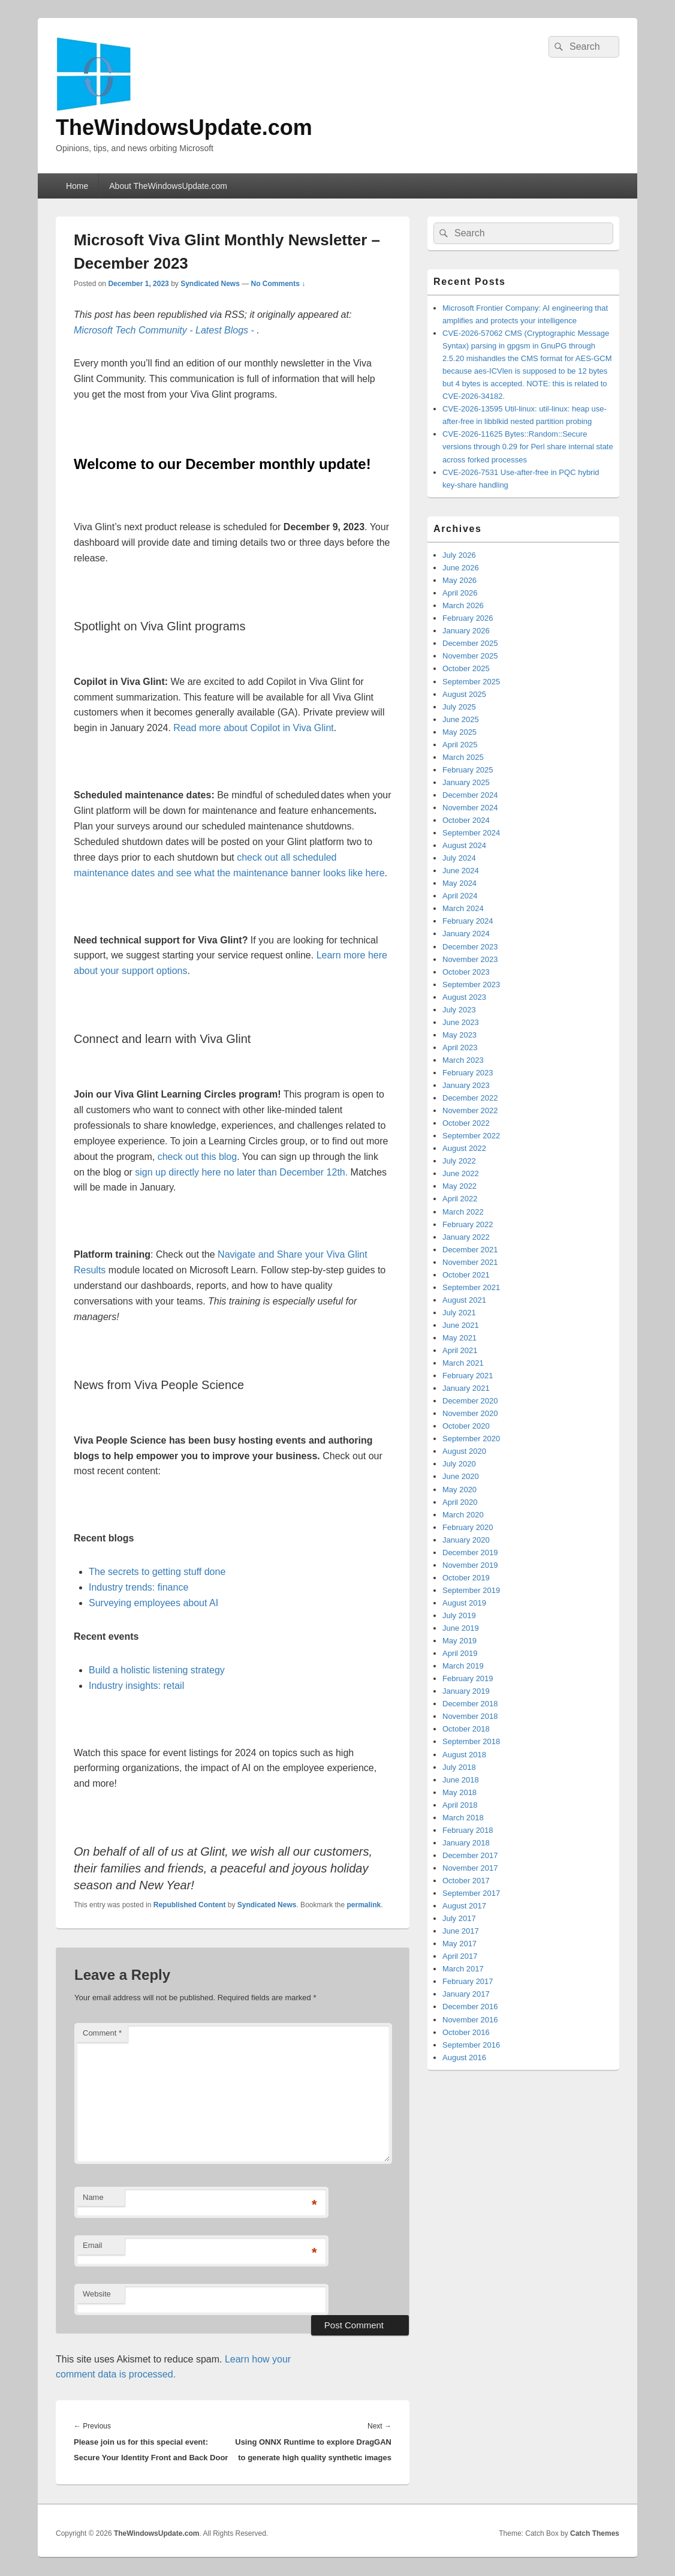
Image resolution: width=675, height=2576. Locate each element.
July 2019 (459, 1615)
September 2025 (471, 681)
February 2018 (467, 1830)
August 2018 (464, 1754)
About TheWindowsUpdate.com (168, 186)
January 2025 (466, 782)
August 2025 (464, 694)
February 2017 (467, 1981)
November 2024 (470, 807)
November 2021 (470, 1262)
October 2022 (466, 1123)
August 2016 (464, 2057)
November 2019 (470, 1565)
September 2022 (471, 1135)
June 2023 (460, 1022)
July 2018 (459, 1767)
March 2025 (463, 757)
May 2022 (459, 1186)
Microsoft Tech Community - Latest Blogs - (165, 330)
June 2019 (460, 1628)
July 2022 (459, 1160)
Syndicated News (210, 283)
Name (93, 2197)
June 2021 (460, 1325)
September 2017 (471, 1893)
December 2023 (470, 946)
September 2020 (471, 1438)
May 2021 (459, 1337)
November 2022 (470, 1110)
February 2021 (467, 1375)
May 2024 (459, 883)
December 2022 (470, 1097)
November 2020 (470, 1413)
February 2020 (467, 1527)
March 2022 (463, 1211)
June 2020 (460, 1476)
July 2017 (459, 1918)
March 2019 (463, 1665)
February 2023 (467, 1072)
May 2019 (459, 1640)
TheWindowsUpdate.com (184, 127)
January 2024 (466, 933)
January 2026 (466, 630)
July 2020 (459, 1463)
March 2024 (463, 908)
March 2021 (463, 1362)
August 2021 (464, 1299)
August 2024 (464, 845)
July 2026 (459, 555)
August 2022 (464, 1148)
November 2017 (470, 1867)
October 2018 (466, 1728)
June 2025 (460, 719)
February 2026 (467, 618)
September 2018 (471, 1741)
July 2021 (459, 1312)
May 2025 (459, 732)
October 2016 (466, 2032)
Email (93, 2245)
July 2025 (459, 706)
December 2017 (470, 1855)
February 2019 (467, 1678)
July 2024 (459, 857)
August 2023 (464, 997)
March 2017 (463, 1968)
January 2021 (466, 1388)
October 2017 (466, 1880)
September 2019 (471, 1590)
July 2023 (459, 1009)
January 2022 (466, 1237)
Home (77, 186)
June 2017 (460, 1930)
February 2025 (467, 769)
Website (97, 2293)
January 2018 (466, 1842)
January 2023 (466, 1085)
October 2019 (466, 1577)
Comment (102, 2032)
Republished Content (189, 1905)
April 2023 (460, 1047)
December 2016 (470, 2006)
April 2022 (460, 1198)
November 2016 (470, 2019)
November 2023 (470, 959)
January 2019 (466, 1691)
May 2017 (459, 1943)
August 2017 (464, 1905)
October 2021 (466, 1274)
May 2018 (459, 1792)
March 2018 (463, 1817)
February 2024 (467, 920)
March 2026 (463, 605)
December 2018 (470, 1703)
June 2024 (460, 870)
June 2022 (460, 1173)
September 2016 (471, 2044)
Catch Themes (594, 2533)
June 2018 (460, 1779)
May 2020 (459, 1489)
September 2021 (471, 1287)
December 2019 (470, 1552)
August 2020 (464, 1451)
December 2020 (470, 1400)
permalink (364, 1905)
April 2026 (460, 592)
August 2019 (464, 1602)
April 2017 (460, 1956)
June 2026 (460, 567)
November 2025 (470, 655)
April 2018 (460, 1805)
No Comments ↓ (278, 283)
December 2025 (470, 643)
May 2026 (459, 580)
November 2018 (470, 1716)
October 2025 (466, 668)
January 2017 (466, 1993)
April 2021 (460, 1350)
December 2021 (470, 1249)
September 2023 (471, 984)
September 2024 (471, 832)
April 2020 (460, 1502)
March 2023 (463, 1060)
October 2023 (466, 971)
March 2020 (463, 1514)
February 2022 (467, 1224)
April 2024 (460, 895)
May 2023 (459, 1034)
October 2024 (466, 820)
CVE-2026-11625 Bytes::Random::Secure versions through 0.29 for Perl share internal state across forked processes (527, 446)
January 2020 (466, 1539)
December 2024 (470, 794)
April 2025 (460, 744)
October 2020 (466, 1425)
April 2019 (460, 1653)
